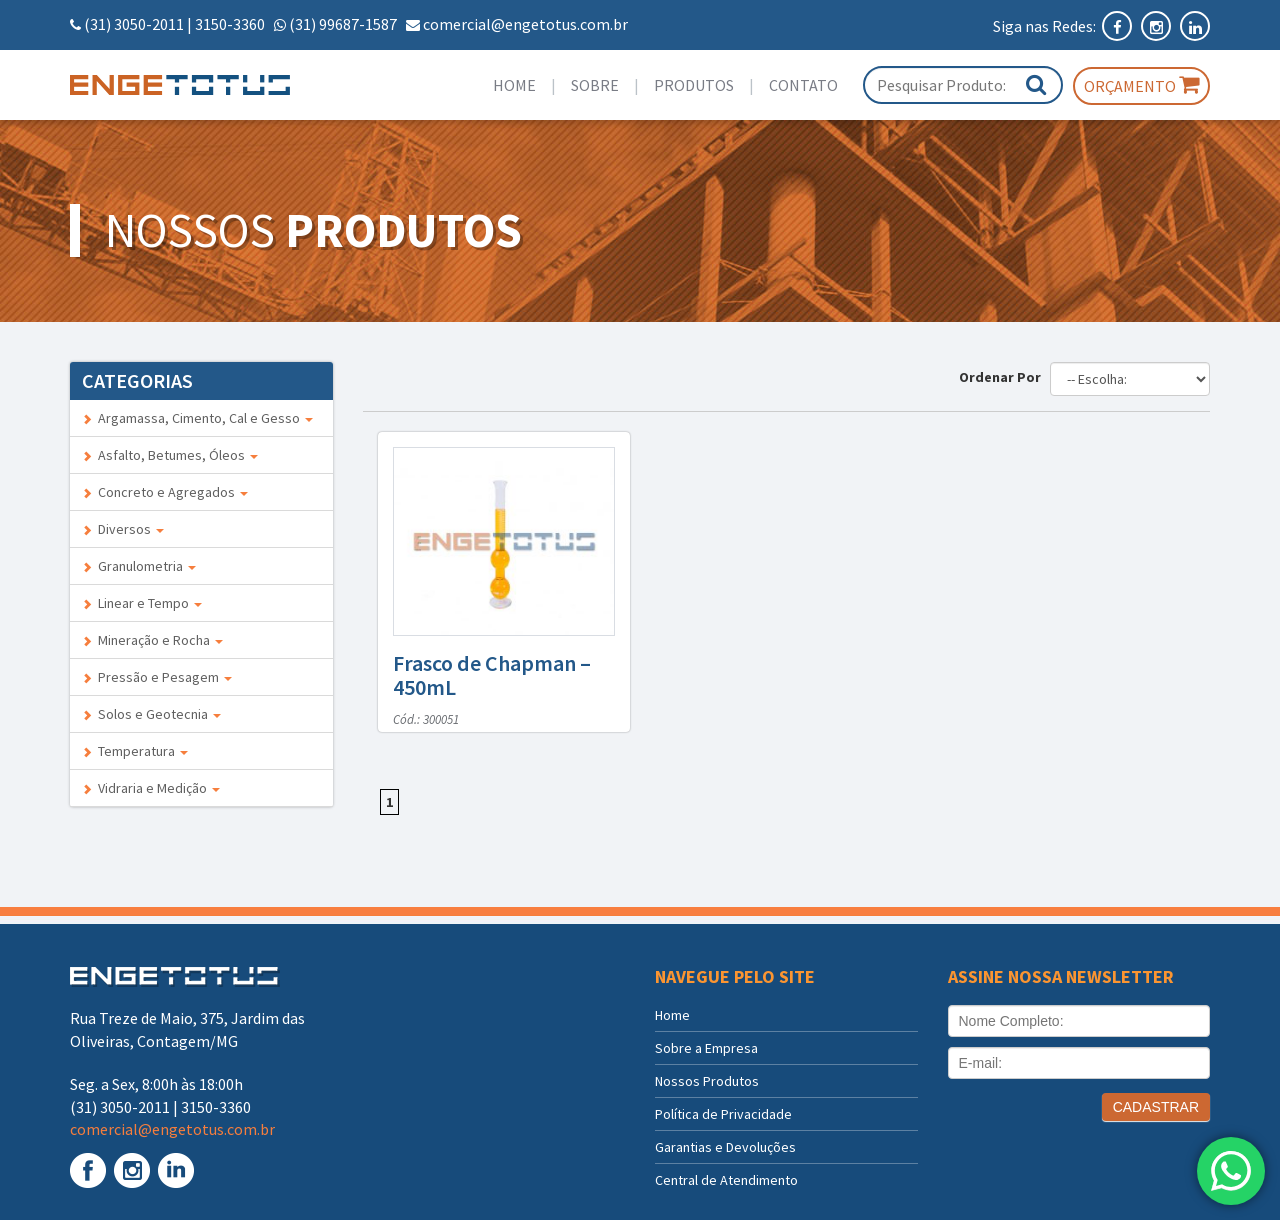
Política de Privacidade (723, 1114)
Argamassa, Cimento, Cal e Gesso (197, 418)
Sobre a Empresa (706, 1048)
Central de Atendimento (726, 1180)
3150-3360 (230, 24)
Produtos (694, 85)
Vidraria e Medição (151, 788)
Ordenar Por (1003, 377)
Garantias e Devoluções (725, 1147)
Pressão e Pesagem (157, 677)
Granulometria (139, 566)
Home (514, 85)
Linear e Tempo (142, 603)
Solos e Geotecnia (151, 714)
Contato (803, 85)
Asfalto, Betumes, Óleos (170, 455)
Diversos (123, 529)
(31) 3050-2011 (134, 24)
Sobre (595, 85)
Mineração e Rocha (152, 640)
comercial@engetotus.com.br (525, 24)
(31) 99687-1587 (343, 24)
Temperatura (135, 751)
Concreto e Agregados (165, 492)
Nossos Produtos (707, 1081)
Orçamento (1141, 85)
